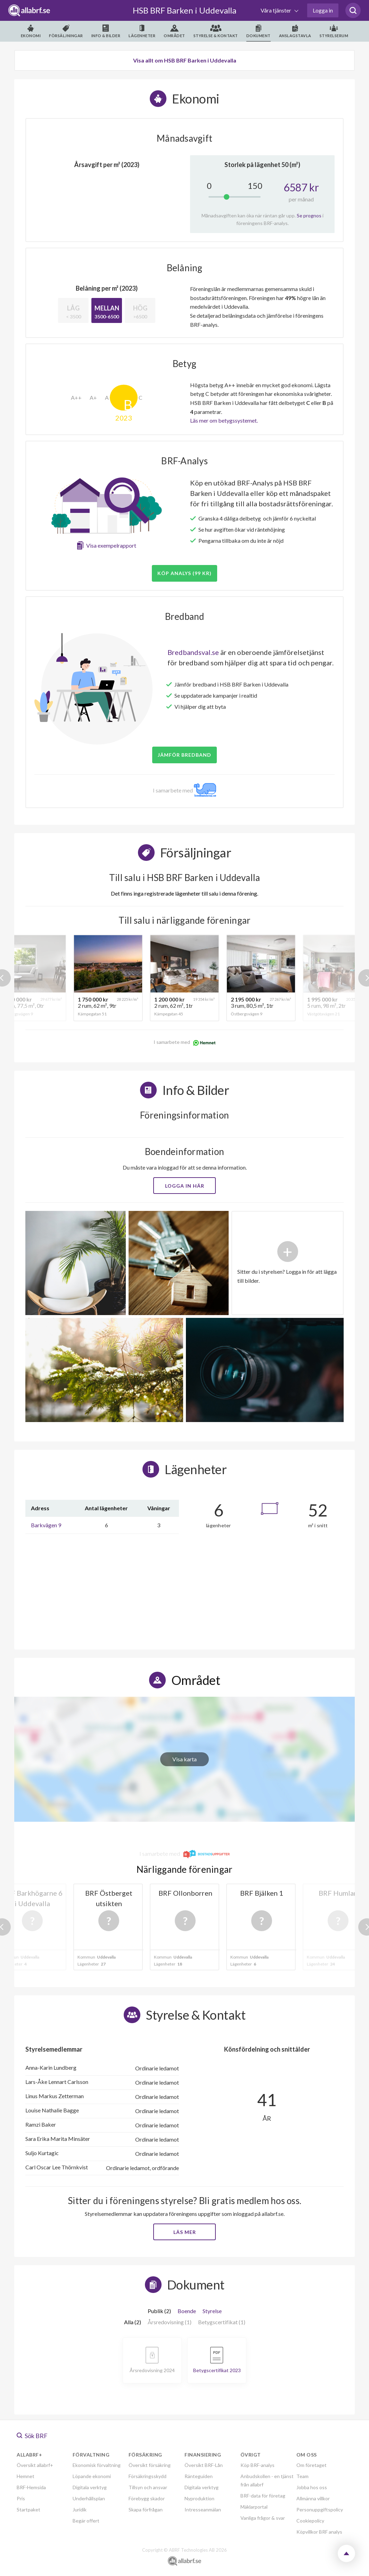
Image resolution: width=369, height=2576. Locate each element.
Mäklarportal (254, 2507)
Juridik (80, 2509)
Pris (21, 2498)
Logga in (323, 10)
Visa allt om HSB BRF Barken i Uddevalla (184, 60)
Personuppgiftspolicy (319, 2509)
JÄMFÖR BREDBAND (184, 755)
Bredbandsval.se (193, 652)
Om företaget (311, 2465)
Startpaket (28, 2509)
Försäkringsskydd (147, 2476)
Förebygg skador (147, 2498)
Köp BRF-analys (257, 2465)
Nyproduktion (199, 2498)
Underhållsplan (89, 2498)
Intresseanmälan (202, 2509)
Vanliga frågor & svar (262, 2518)
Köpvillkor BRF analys (319, 2532)
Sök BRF (32, 2436)
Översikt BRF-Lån (203, 2465)
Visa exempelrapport (111, 545)
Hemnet (25, 2476)
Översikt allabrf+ (35, 2465)
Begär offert (86, 2521)
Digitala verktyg (90, 2487)
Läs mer (184, 2232)
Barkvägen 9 (46, 1525)
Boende (187, 2311)
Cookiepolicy (310, 2521)
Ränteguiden (198, 2476)
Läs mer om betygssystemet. (224, 420)
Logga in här (184, 1186)
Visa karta (184, 1759)
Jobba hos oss (311, 2487)
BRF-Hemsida (31, 2487)
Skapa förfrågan (146, 2509)
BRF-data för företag (262, 2496)
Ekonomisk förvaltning (97, 2465)
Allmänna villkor (313, 2498)
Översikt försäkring (150, 2465)
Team (302, 2476)
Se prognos (309, 215)
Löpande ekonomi (92, 2476)
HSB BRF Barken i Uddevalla (184, 10)
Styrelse (212, 2311)
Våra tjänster (276, 10)
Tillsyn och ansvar (148, 2487)
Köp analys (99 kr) (184, 573)
